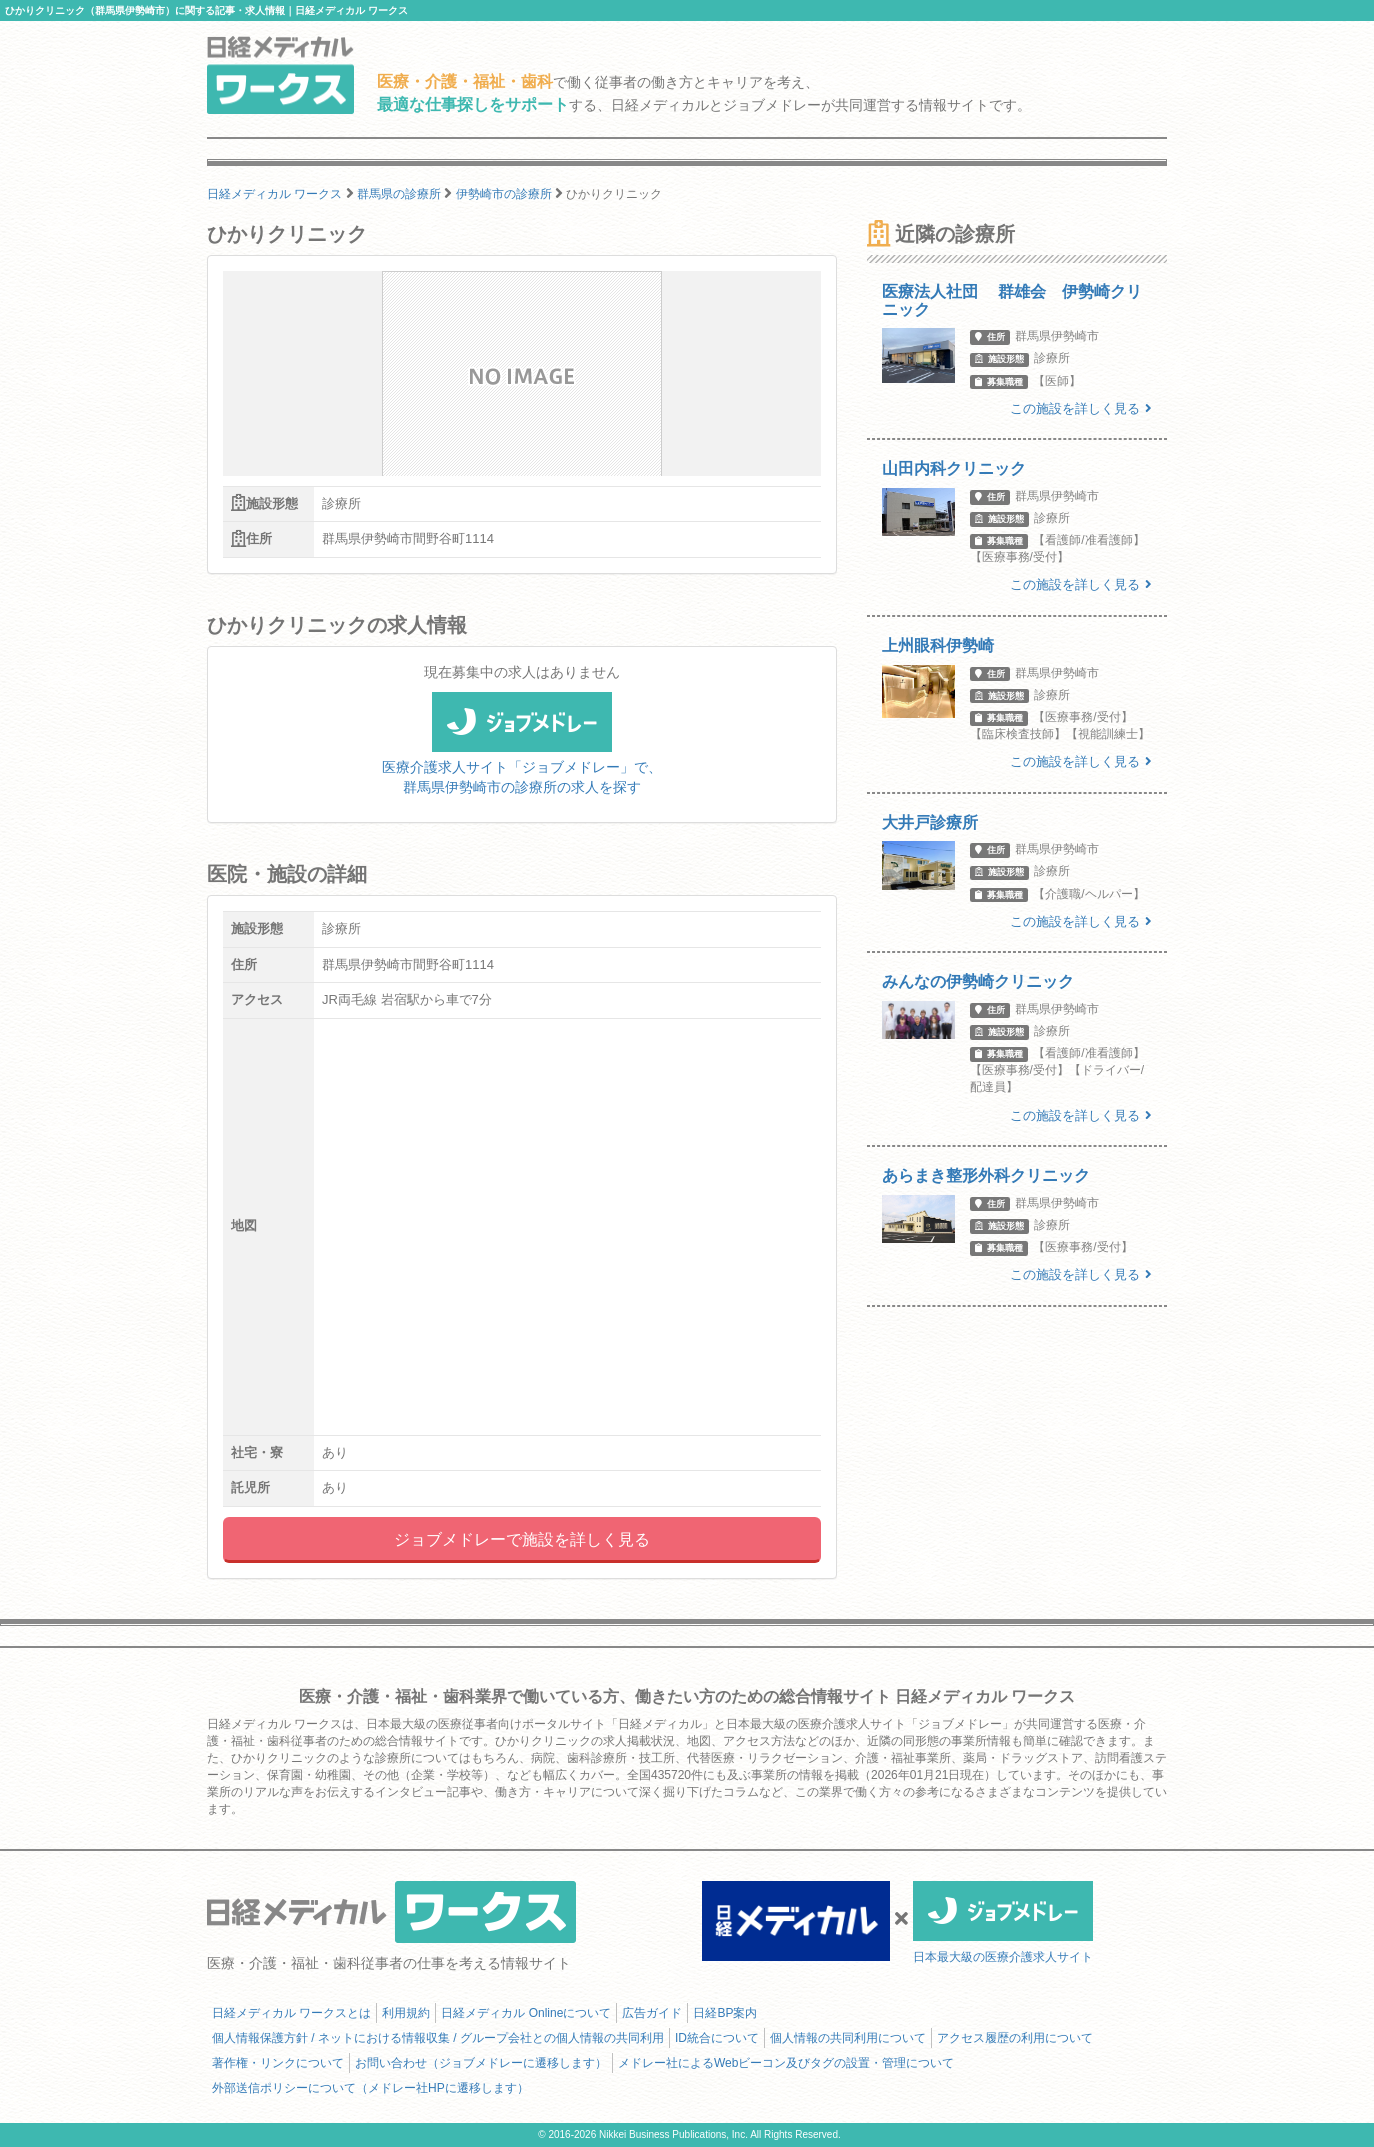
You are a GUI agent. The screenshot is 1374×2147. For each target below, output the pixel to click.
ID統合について (717, 2038)
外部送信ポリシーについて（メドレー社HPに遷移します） (370, 2088)
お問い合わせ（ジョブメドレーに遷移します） (481, 2063)
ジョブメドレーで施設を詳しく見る (522, 1539)
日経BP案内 (725, 2013)
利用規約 (406, 2013)
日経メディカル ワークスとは (291, 2013)
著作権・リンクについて (278, 2063)
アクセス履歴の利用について (1015, 2038)
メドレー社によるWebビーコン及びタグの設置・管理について (786, 2063)
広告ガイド (652, 2013)
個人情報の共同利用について (848, 2038)
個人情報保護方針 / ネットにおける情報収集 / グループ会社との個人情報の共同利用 (438, 2038)
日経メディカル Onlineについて (526, 2013)
